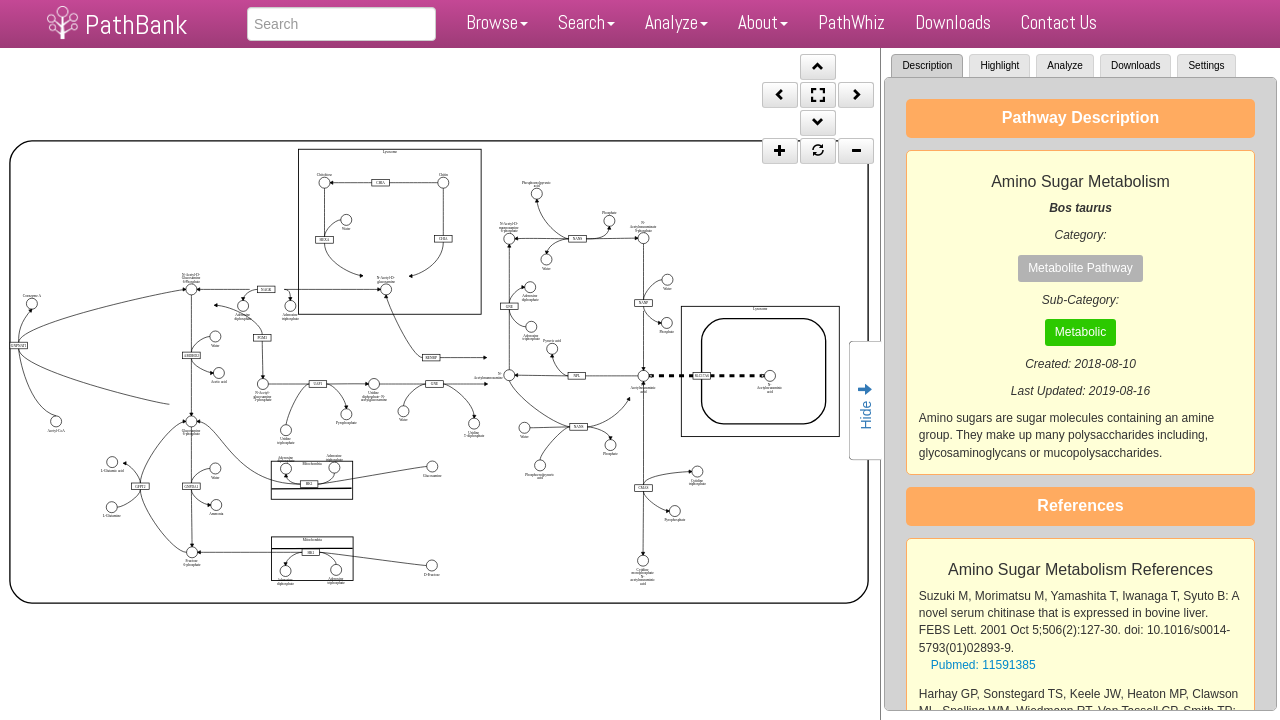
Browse (497, 22)
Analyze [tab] (1065, 65)
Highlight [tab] (999, 65)
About (763, 22)
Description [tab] (927, 65)
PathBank (136, 24)
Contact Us (1059, 22)
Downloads (953, 22)
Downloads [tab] (1135, 65)
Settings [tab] (1206, 65)
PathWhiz (851, 22)
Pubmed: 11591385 (983, 665)
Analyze (676, 22)
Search (586, 22)
